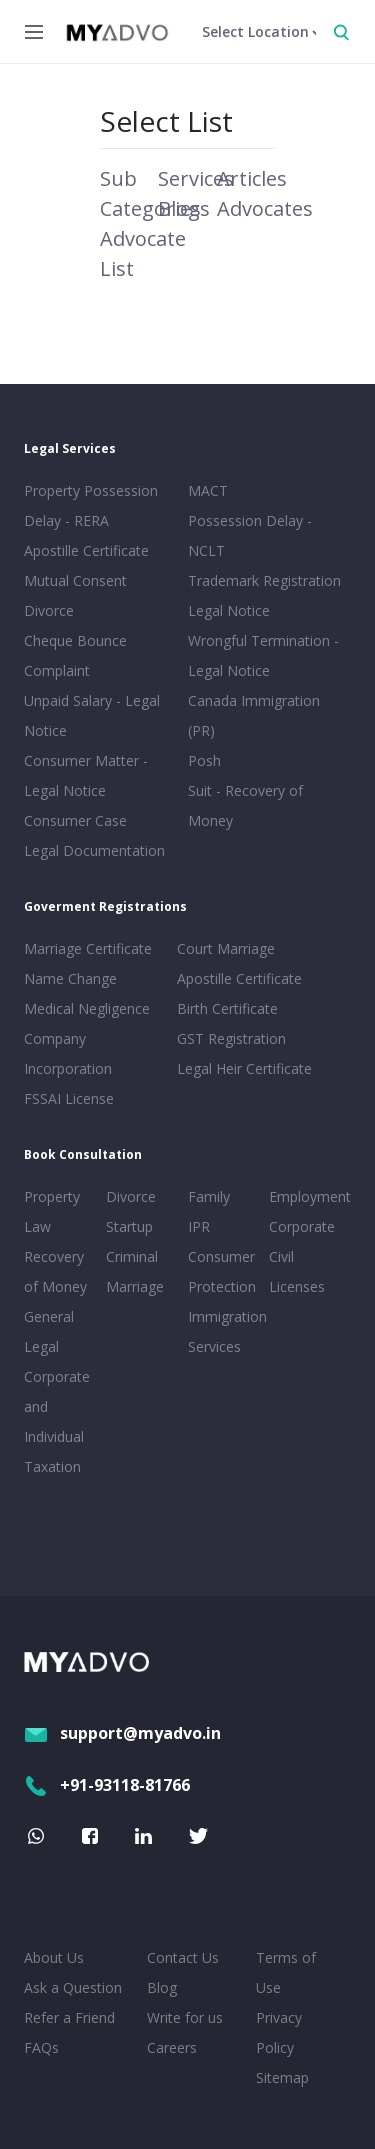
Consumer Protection (222, 1271)
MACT (208, 490)
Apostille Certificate (86, 550)
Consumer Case (75, 820)
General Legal (49, 1331)
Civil (281, 1256)
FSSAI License (69, 1098)
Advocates (265, 208)
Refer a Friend (69, 2017)
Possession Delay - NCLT (250, 535)
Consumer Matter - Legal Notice (86, 775)
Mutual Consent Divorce (75, 595)
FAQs (41, 2047)
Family (209, 1196)
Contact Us (183, 1957)
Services (196, 178)
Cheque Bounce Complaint (75, 655)
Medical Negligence (87, 1008)
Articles (252, 178)
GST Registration (231, 1038)
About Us (54, 1957)
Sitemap (282, 2077)
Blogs (184, 208)
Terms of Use (286, 1972)
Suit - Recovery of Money (245, 805)
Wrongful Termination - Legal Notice (263, 655)
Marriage (135, 1286)
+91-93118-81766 (107, 1785)
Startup (129, 1226)
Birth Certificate (227, 1008)
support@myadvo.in (122, 1733)
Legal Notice (229, 610)
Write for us (185, 2017)
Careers (172, 2047)
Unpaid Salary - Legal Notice (92, 715)
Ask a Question (73, 1987)
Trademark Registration (264, 580)
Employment (306, 1196)
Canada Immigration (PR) (254, 715)
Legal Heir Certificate (244, 1068)
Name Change (70, 978)
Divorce (131, 1196)
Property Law (52, 1211)
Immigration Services (225, 1331)
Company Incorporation (68, 1053)
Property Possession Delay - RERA (91, 505)
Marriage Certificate (88, 948)
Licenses (297, 1286)
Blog (162, 1987)
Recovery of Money (55, 1271)
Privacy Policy (279, 2032)
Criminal (132, 1256)
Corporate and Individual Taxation (57, 1421)
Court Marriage (226, 948)
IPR (199, 1226)
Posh (204, 760)
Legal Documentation (94, 850)
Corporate (302, 1226)
